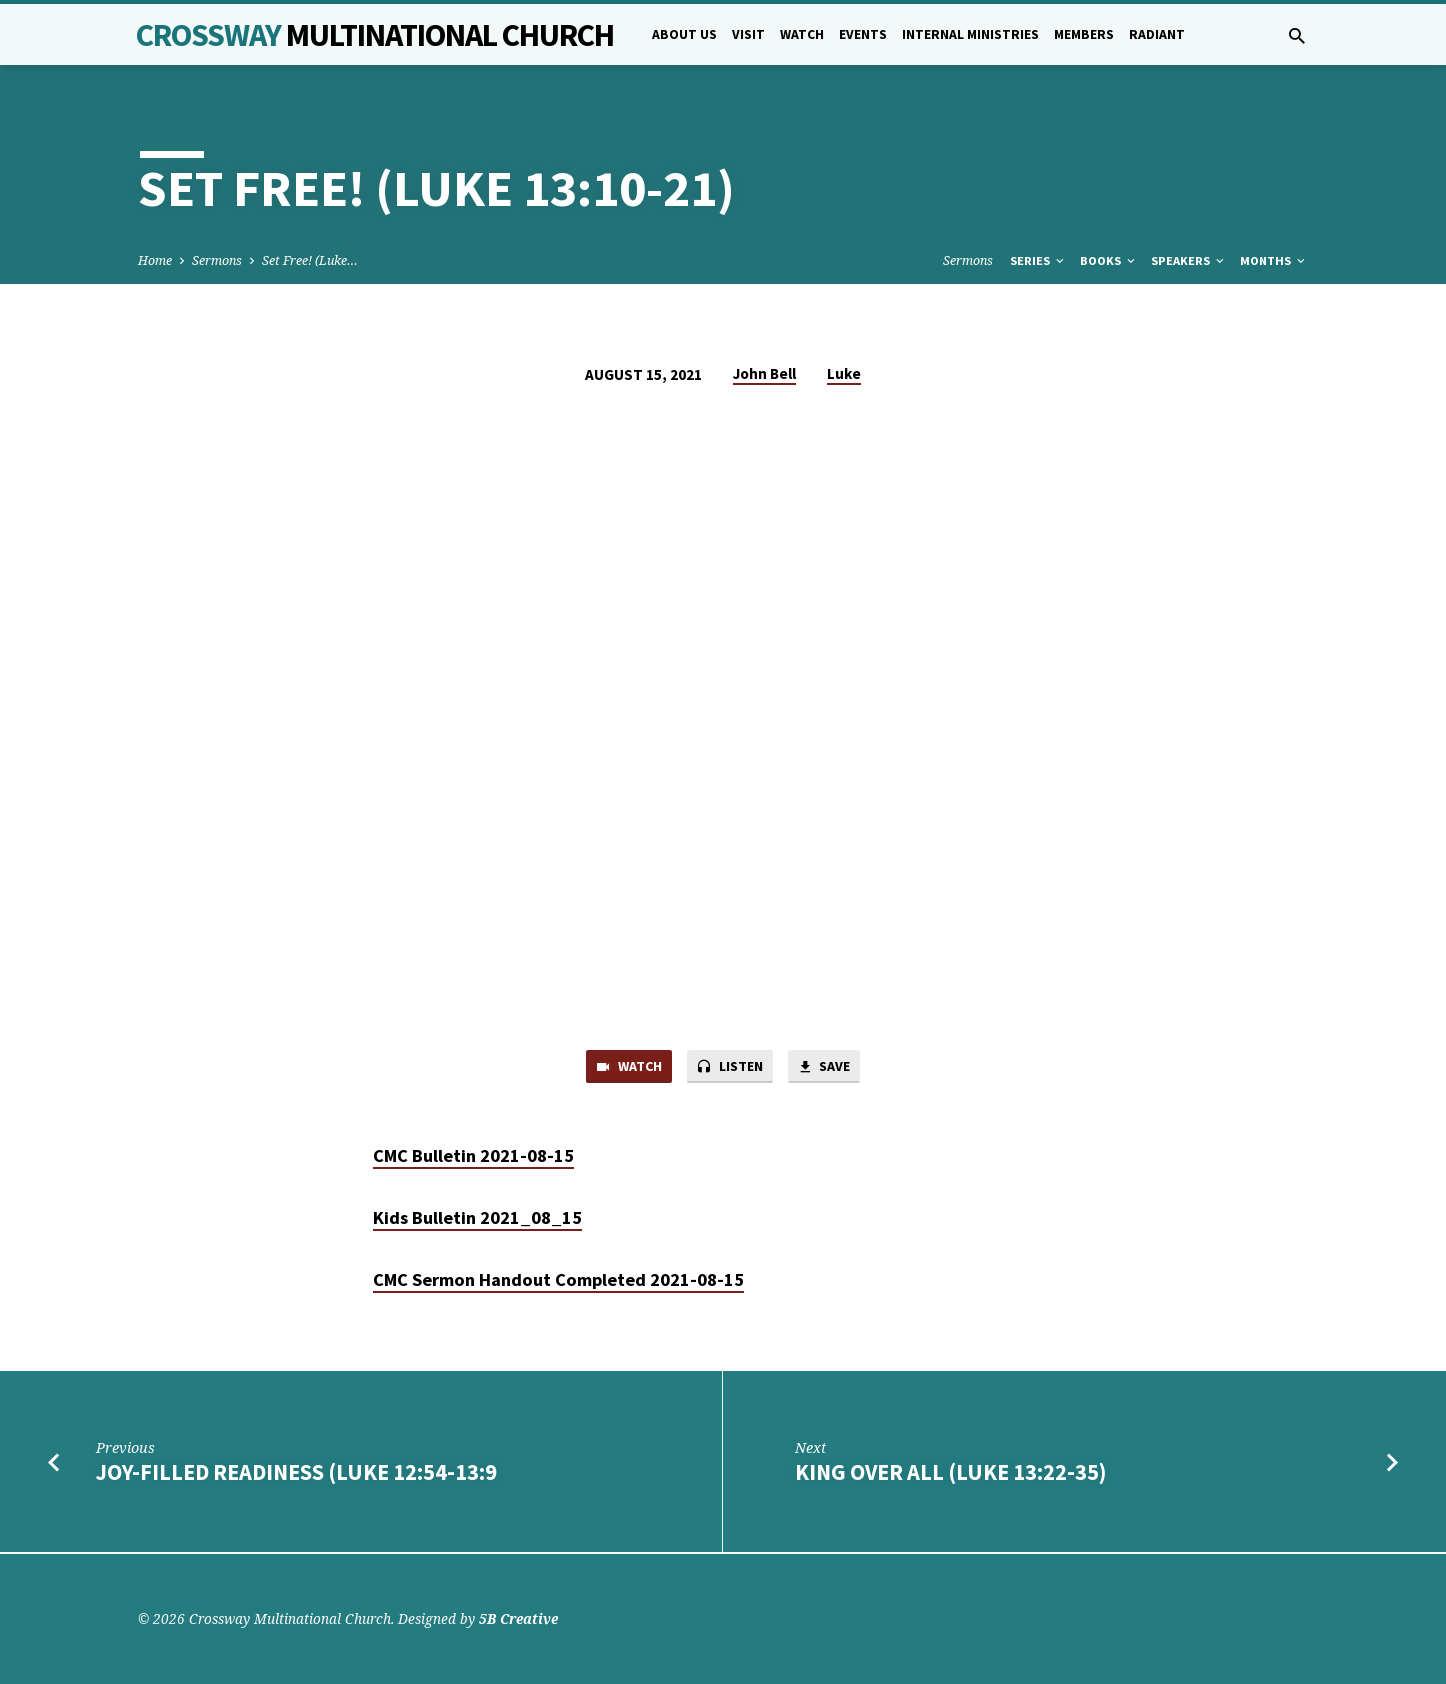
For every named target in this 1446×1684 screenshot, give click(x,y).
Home (155, 260)
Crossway (375, 35)
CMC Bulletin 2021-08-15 (473, 1157)
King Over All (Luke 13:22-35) (950, 1474)
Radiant (1157, 34)
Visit (748, 34)
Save (829, 1068)
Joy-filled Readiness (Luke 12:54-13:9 (296, 1474)
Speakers (1189, 260)
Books (1109, 260)
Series (1038, 260)
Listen (730, 1068)
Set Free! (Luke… (310, 260)
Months (1274, 260)
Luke (844, 373)
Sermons (217, 260)
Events (863, 34)
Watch (802, 34)
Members (1084, 34)
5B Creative (518, 1618)
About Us (684, 34)
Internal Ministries (970, 34)
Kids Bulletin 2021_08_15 (477, 1219)
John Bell (764, 373)
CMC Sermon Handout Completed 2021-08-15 (558, 1281)
